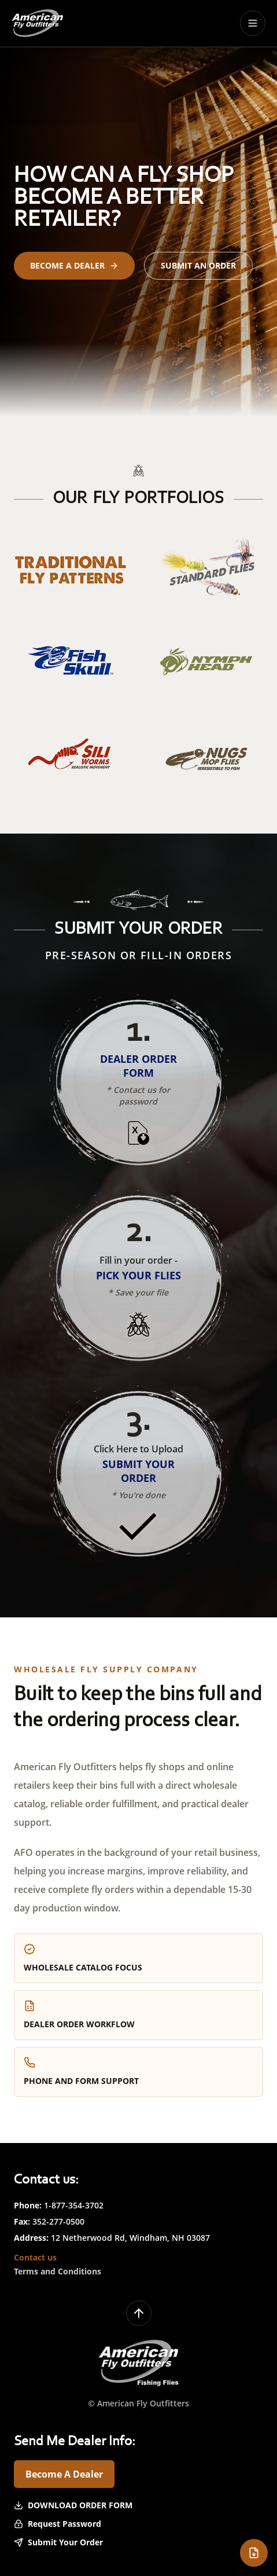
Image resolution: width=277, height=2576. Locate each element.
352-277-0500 (58, 2221)
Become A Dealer (64, 2474)
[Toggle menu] (252, 23)
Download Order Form (73, 2505)
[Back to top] (139, 2313)
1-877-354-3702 (74, 2205)
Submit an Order (198, 265)
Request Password (57, 2523)
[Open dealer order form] (254, 2553)
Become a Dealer (74, 265)
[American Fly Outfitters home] (37, 23)
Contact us (35, 2257)
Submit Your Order (58, 2542)
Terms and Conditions (57, 2271)
